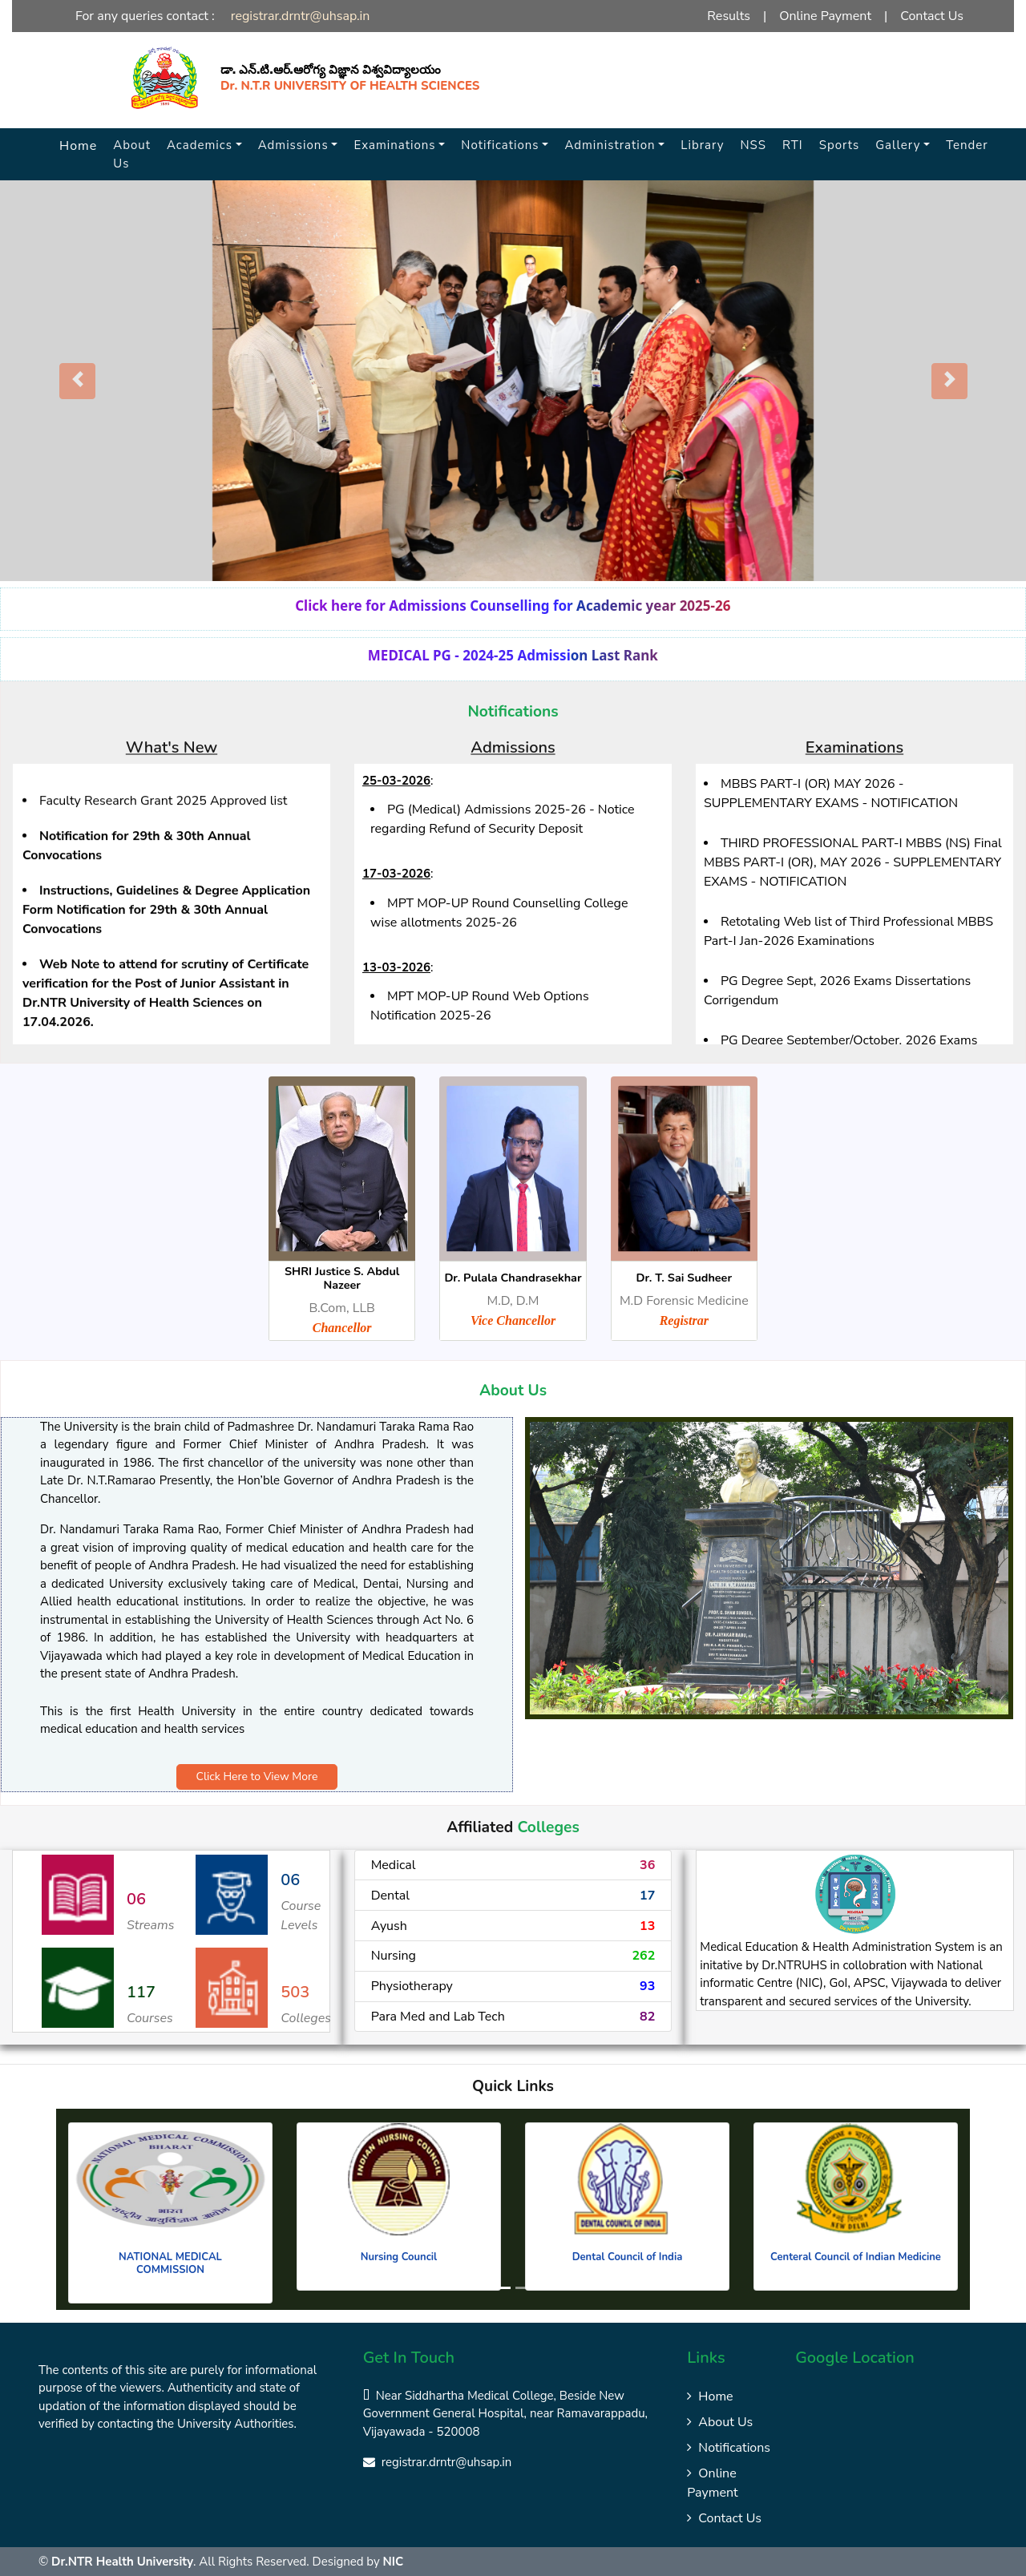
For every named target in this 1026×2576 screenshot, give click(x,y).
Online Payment (825, 16)
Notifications (500, 145)
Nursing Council (399, 2257)
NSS (754, 145)
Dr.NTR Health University (122, 2562)
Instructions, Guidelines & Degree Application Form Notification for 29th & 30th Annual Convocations (166, 935)
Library (702, 145)
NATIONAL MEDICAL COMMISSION (170, 2263)
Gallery (897, 145)
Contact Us (931, 16)
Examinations (394, 145)
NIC (393, 2562)
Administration (609, 145)
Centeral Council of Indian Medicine (855, 2257)
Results (728, 16)
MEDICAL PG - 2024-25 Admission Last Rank (513, 655)
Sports (839, 145)
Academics (199, 145)
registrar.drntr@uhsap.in (300, 16)
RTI (792, 145)
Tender (967, 145)
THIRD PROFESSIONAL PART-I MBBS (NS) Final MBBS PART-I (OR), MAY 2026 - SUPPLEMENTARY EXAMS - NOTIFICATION (853, 862)
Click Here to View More (257, 1776)
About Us (132, 154)
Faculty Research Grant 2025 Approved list (163, 826)
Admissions (293, 145)
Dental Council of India (627, 2257)
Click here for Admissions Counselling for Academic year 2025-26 (512, 605)
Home (78, 146)
